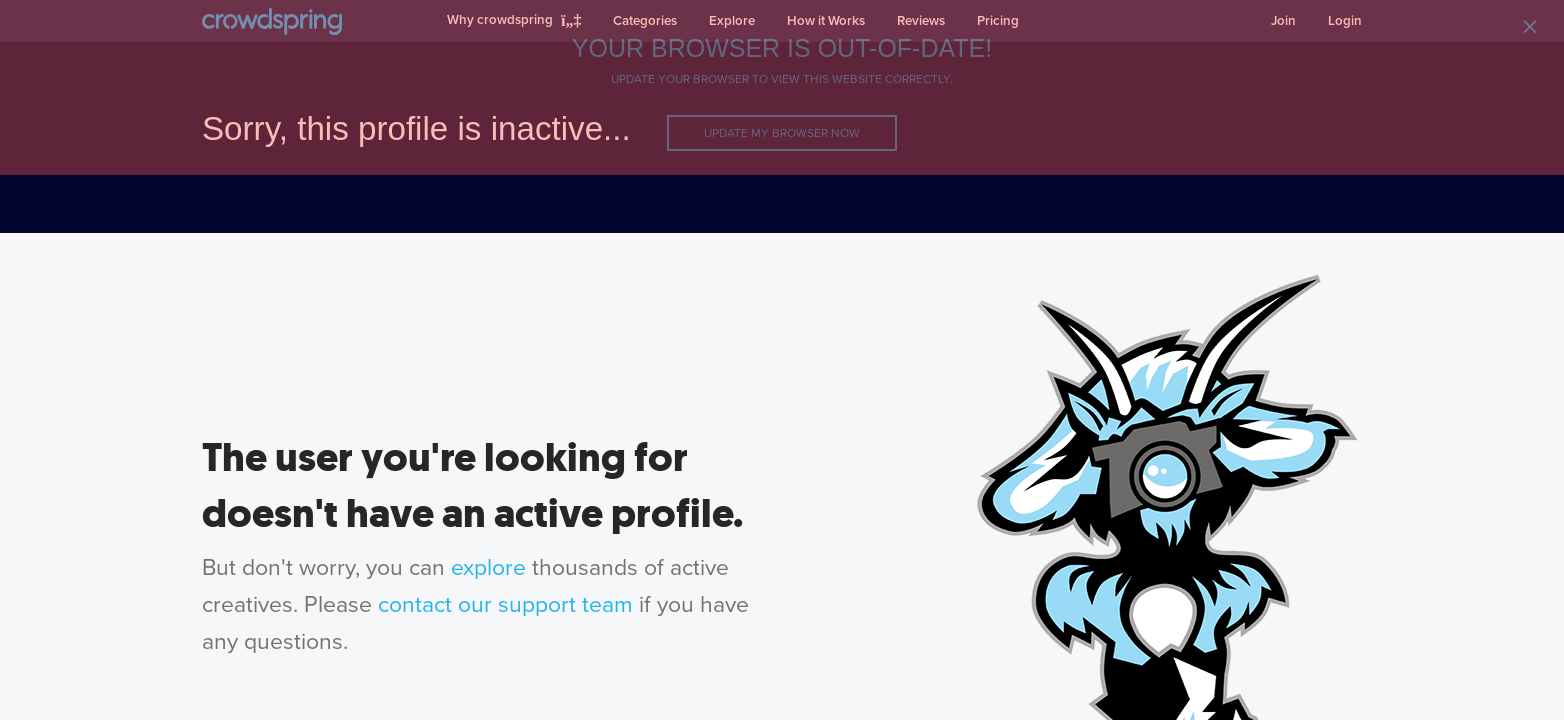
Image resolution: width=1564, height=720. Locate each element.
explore (488, 568)
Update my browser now (782, 133)
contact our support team (505, 605)
